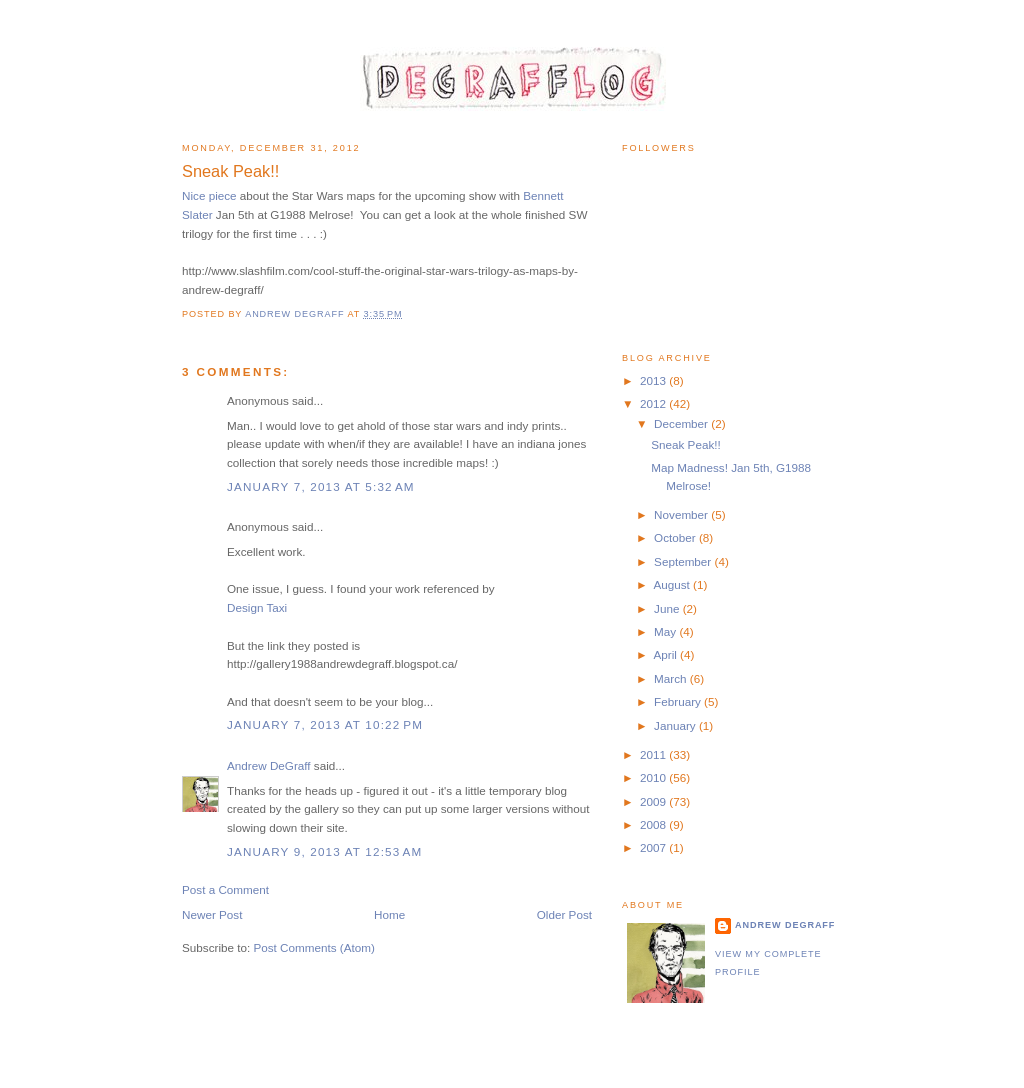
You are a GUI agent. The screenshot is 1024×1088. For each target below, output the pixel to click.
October (676, 537)
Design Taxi (257, 607)
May (666, 631)
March (672, 678)
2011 (654, 754)
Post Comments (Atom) (313, 947)
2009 (654, 801)
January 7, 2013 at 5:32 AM (321, 486)
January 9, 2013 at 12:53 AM (324, 851)
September (684, 561)
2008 (654, 824)
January (676, 725)
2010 (654, 777)
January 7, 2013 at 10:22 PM (325, 724)
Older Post (564, 914)
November (682, 514)
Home (389, 914)
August (673, 584)
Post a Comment (225, 889)
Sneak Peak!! (686, 444)
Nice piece (209, 195)
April (666, 654)
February (679, 701)
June (668, 608)
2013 (654, 380)
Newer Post (212, 914)
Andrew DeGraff (269, 765)
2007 (654, 847)
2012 (654, 403)
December (682, 423)
